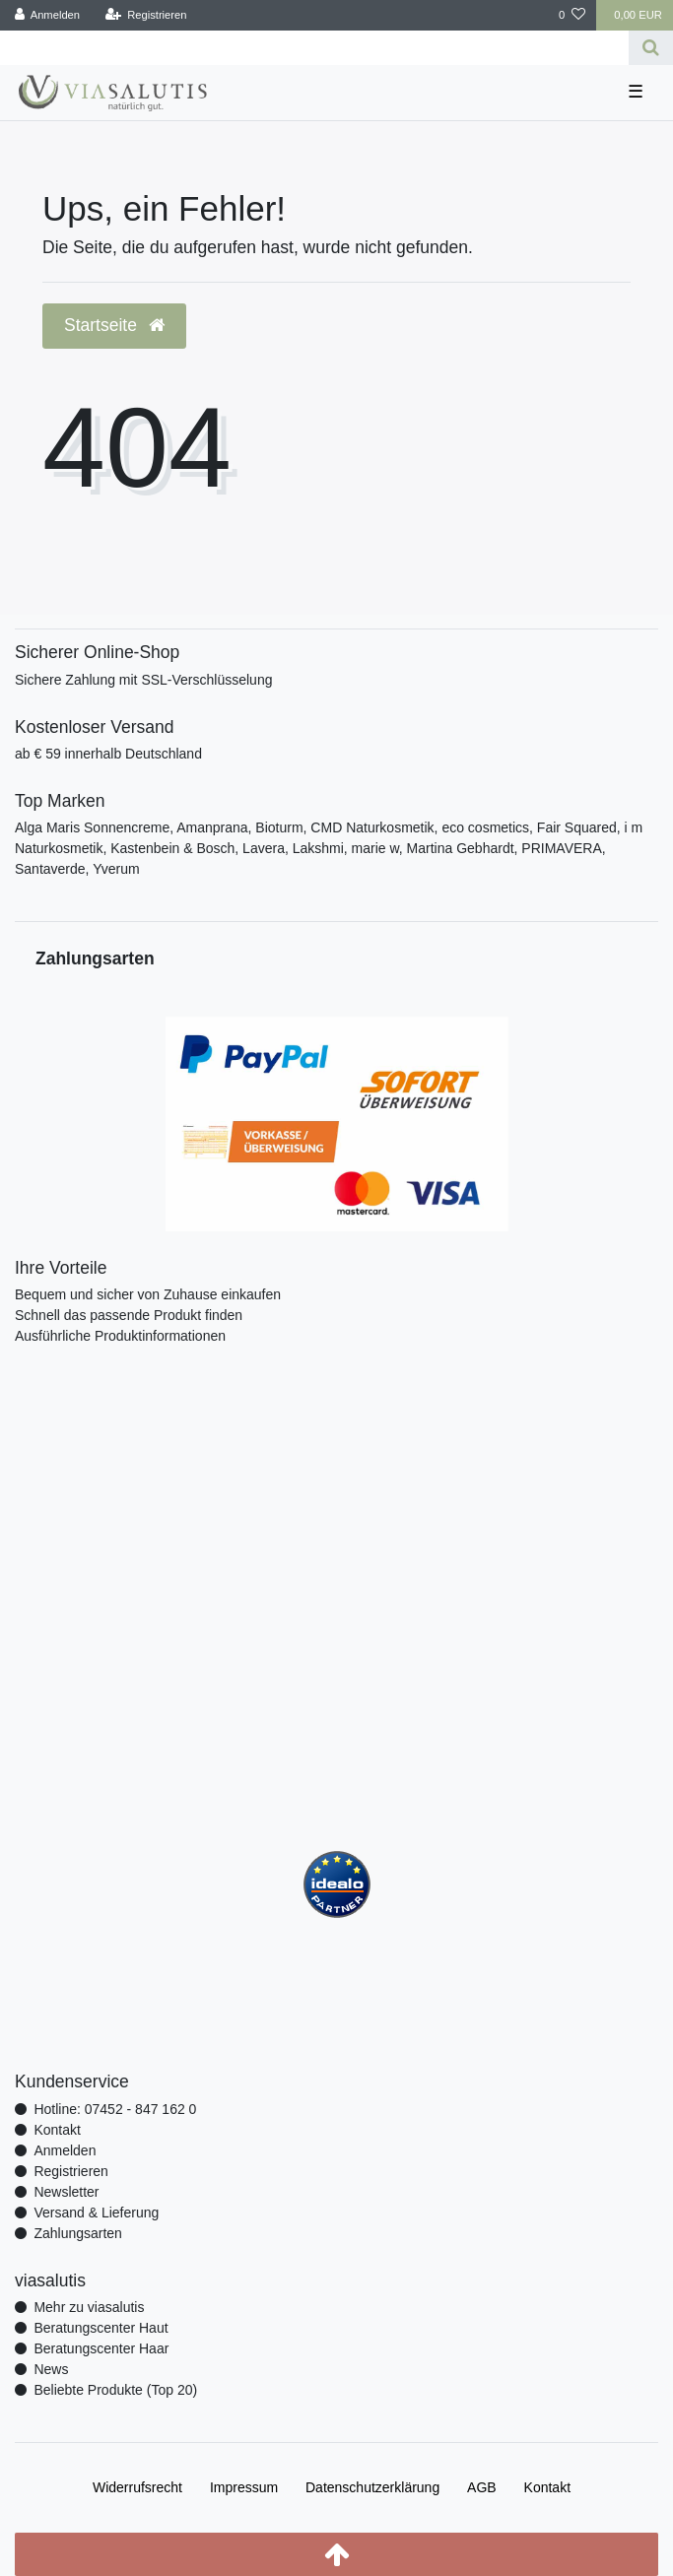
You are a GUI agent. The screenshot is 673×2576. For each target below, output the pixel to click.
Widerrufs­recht (137, 2487)
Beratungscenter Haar (101, 2348)
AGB (482, 2487)
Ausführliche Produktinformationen (120, 1336)
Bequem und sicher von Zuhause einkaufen (148, 1294)
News (51, 2369)
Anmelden (65, 2150)
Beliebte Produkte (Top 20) (115, 2390)
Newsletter (66, 2192)
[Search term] (314, 48)
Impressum (244, 2487)
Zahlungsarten (78, 2233)
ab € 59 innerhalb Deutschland (108, 753)
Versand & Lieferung (96, 2212)
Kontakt (57, 2130)
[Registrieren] (145, 15)
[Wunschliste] (572, 15)
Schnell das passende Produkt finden (128, 1315)
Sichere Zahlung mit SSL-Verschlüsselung (143, 680)
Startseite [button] (114, 325)
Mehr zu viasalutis (89, 2307)
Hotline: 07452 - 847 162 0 (115, 2109)
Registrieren (70, 2171)
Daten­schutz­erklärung (372, 2487)
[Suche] (651, 48)
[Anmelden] (48, 15)
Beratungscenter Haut (101, 2328)
